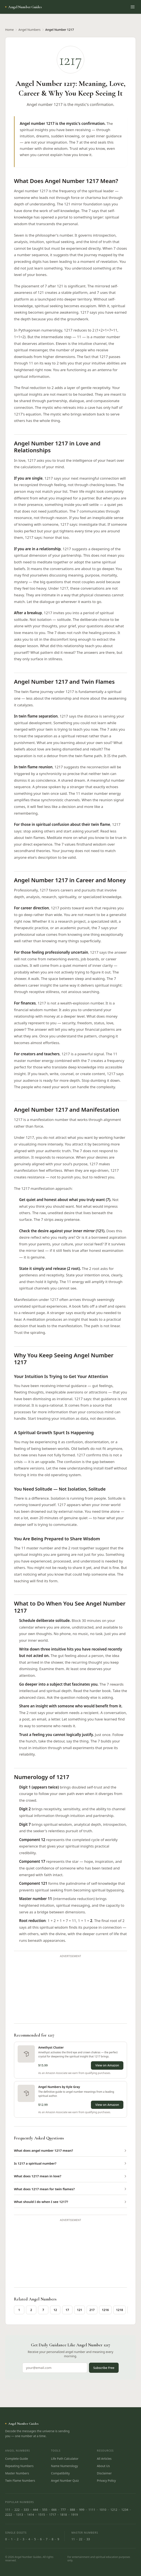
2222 (8, 2514)
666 (54, 2510)
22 (80, 2539)
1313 (19, 2514)
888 (72, 2510)
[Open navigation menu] (132, 7)
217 (92, 2310)
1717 (52, 2514)
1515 (41, 2514)
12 (55, 2310)
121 (79, 2310)
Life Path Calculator (64, 2459)
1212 (113, 2510)
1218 (119, 2310)
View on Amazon (107, 2065)
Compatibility (60, 2473)
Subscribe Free (103, 2368)
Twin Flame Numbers (20, 2480)
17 (67, 2310)
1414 (30, 2514)
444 (35, 2510)
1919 (74, 2514)
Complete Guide (16, 2459)
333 (26, 2510)
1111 (91, 2510)
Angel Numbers (29, 30)
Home (9, 30)
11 (73, 2539)
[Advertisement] (70, 1990)
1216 (105, 2310)
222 (17, 2510)
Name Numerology (64, 2466)
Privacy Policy (106, 2480)
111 (7, 2510)
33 (88, 2539)
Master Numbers (17, 2473)
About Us (103, 2466)
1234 (124, 2510)
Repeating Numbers (19, 2466)
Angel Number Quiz (65, 2480)
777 (63, 2510)
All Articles (104, 2459)
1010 (102, 2510)
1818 (63, 2514)
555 (44, 2510)
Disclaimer (104, 2473)
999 (81, 2510)
